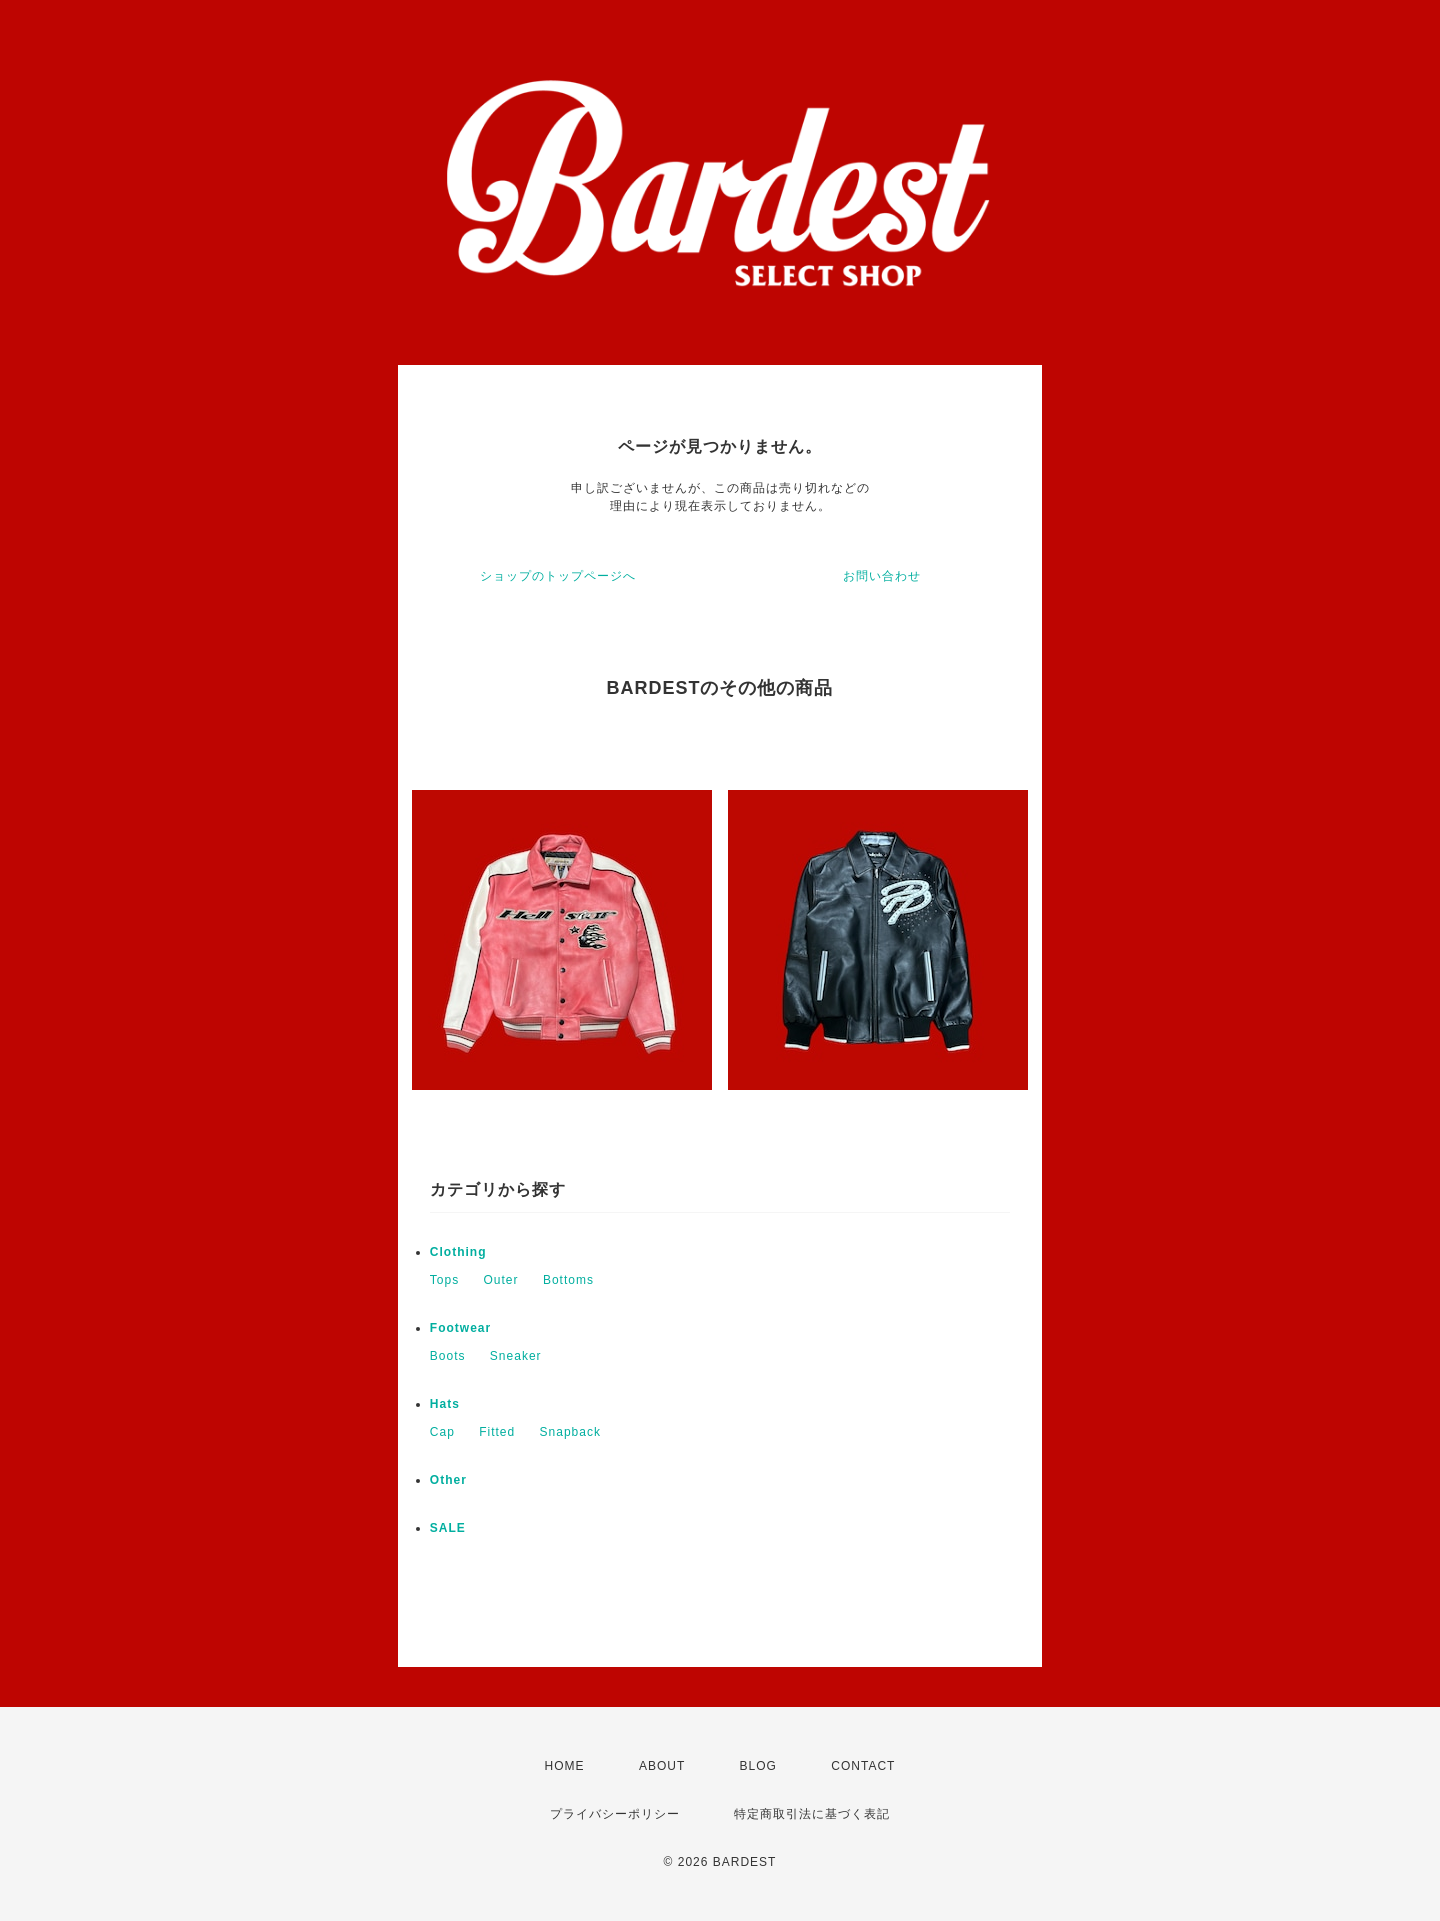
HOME (565, 1766)
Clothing (458, 1252)
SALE (448, 1528)
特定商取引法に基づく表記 (812, 1814)
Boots (448, 1356)
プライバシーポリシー (615, 1814)
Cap (442, 1432)
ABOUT (662, 1766)
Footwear (460, 1328)
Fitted (497, 1432)
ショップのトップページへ (558, 576)
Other (448, 1480)
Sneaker (516, 1356)
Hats (445, 1404)
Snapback (570, 1432)
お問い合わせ (882, 576)
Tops (444, 1280)
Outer (501, 1280)
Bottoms (568, 1280)
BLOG (758, 1766)
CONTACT (863, 1766)
